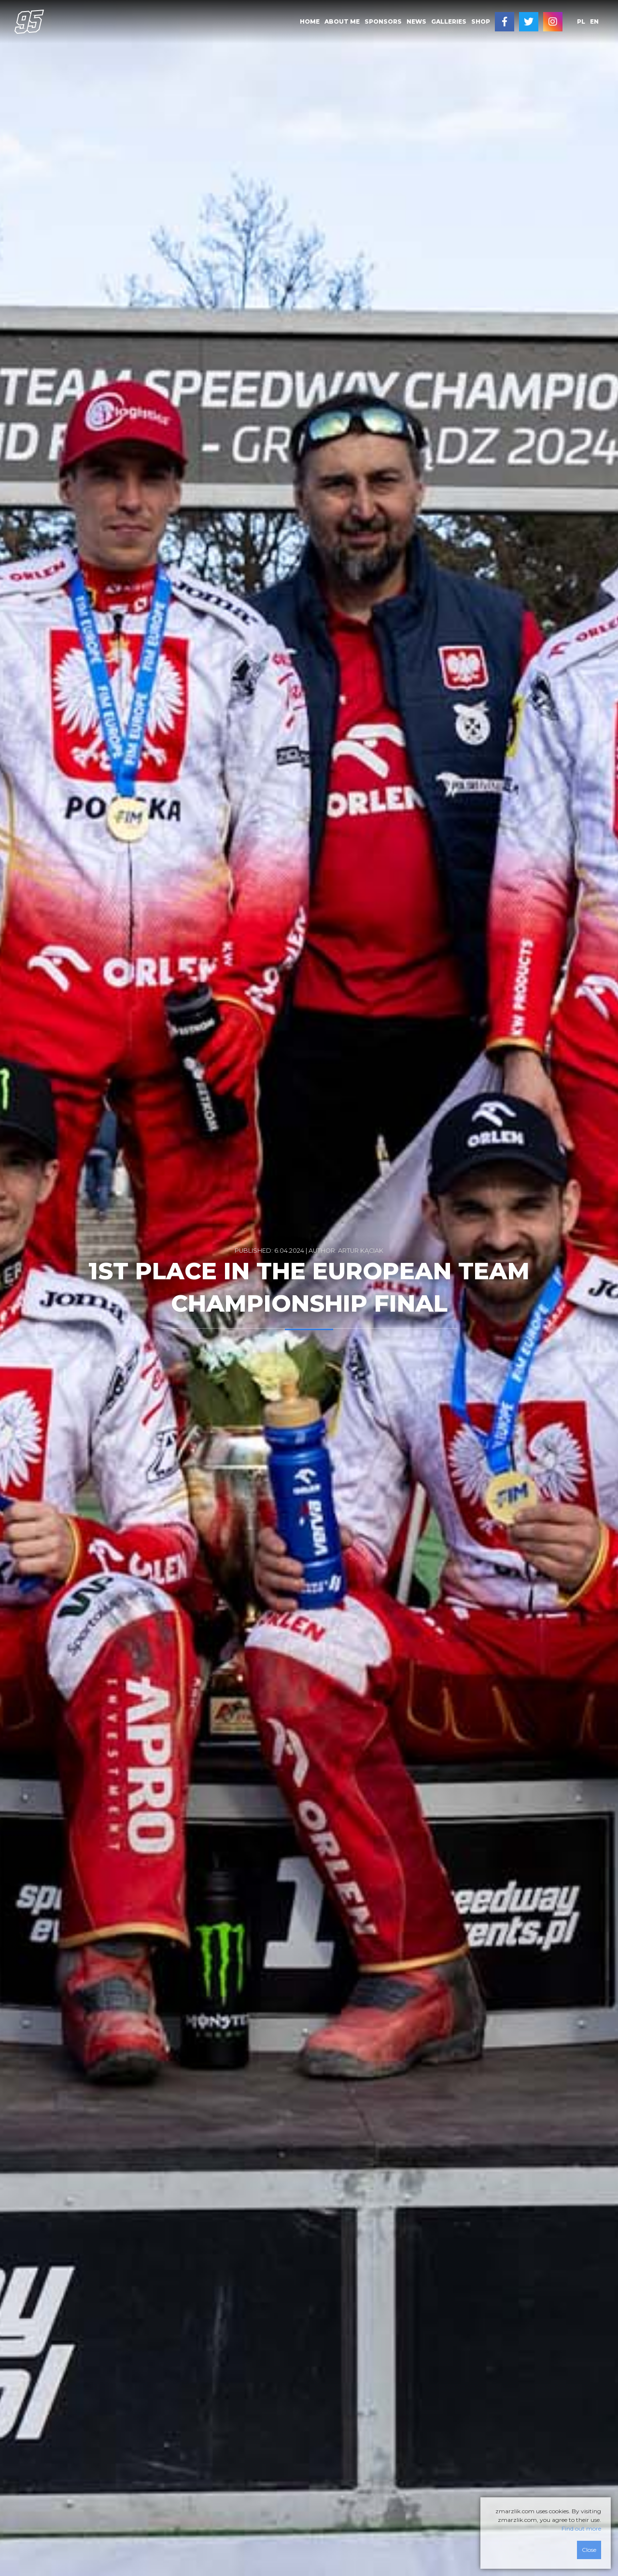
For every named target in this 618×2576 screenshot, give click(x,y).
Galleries (448, 21)
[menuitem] (310, 21)
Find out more (581, 2528)
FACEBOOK (504, 21)
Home (310, 21)
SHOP (480, 21)
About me (342, 21)
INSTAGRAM (552, 21)
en (594, 21)
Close (589, 2549)
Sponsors (383, 21)
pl (581, 21)
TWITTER (528, 21)
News (416, 21)
